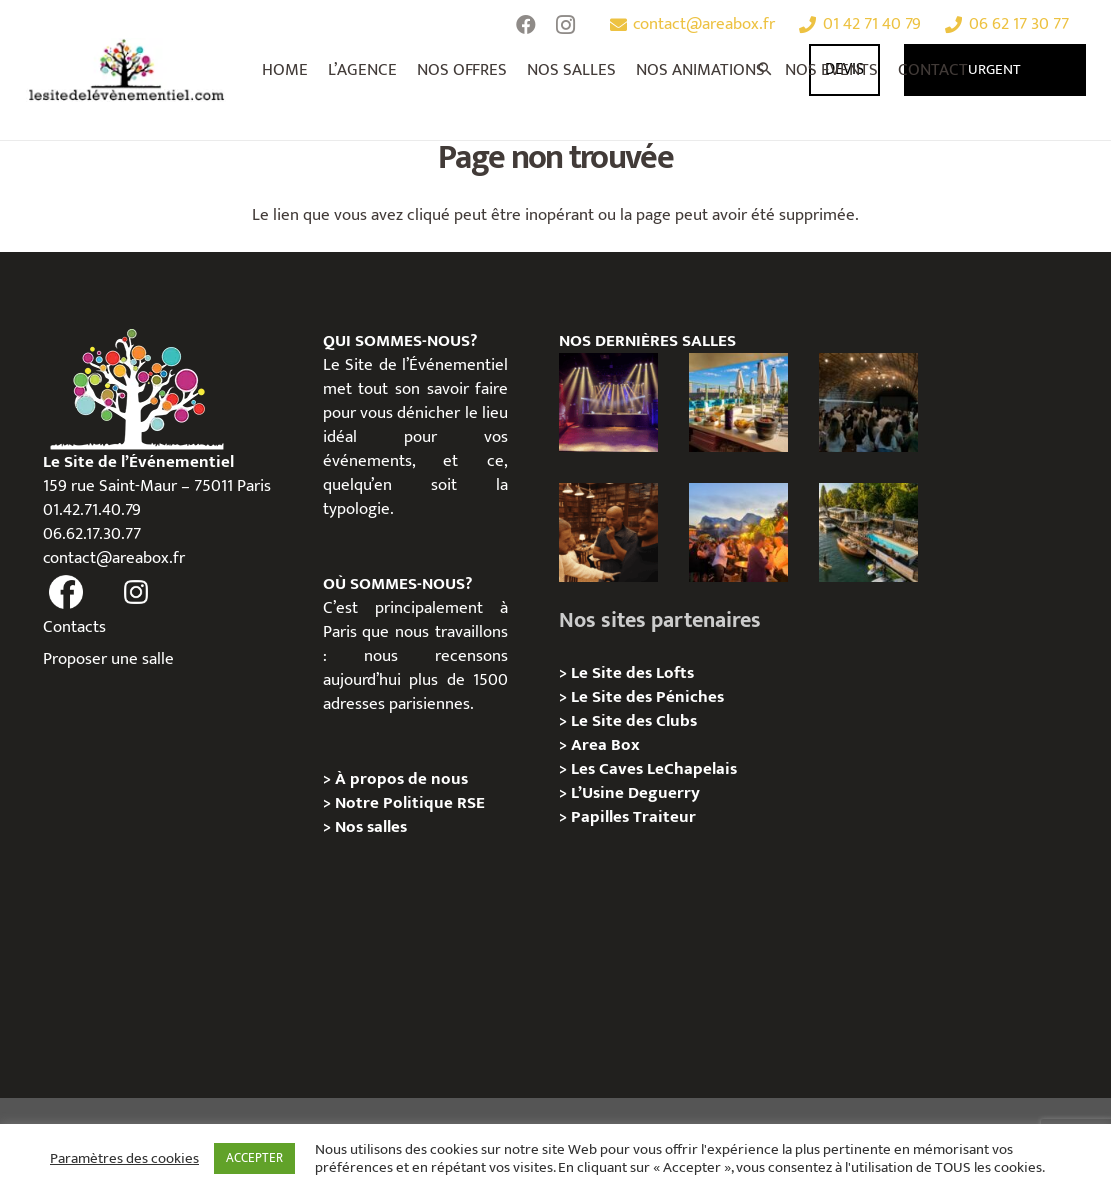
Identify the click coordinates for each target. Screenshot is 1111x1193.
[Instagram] (566, 25)
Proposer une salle (108, 659)
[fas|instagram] (137, 593)
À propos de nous (401, 779)
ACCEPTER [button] (254, 1158)
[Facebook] (526, 25)
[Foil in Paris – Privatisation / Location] (868, 532)
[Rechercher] (766, 70)
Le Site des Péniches (647, 697)
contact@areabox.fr (114, 558)
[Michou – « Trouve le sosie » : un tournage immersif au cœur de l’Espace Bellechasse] (608, 532)
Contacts (74, 627)
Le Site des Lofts (632, 673)
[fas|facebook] (67, 593)
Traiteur (664, 817)
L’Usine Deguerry (635, 793)
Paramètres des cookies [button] (124, 1159)
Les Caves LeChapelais (654, 769)
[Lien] (127, 70)
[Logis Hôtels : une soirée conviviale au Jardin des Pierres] (868, 402)
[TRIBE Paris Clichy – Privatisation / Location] (738, 402)
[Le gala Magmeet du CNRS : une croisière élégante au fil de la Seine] (738, 532)
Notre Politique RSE (410, 803)
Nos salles (371, 827)
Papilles (602, 817)
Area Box (605, 745)
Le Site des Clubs (634, 721)
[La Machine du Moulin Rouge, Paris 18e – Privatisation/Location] (608, 402)
